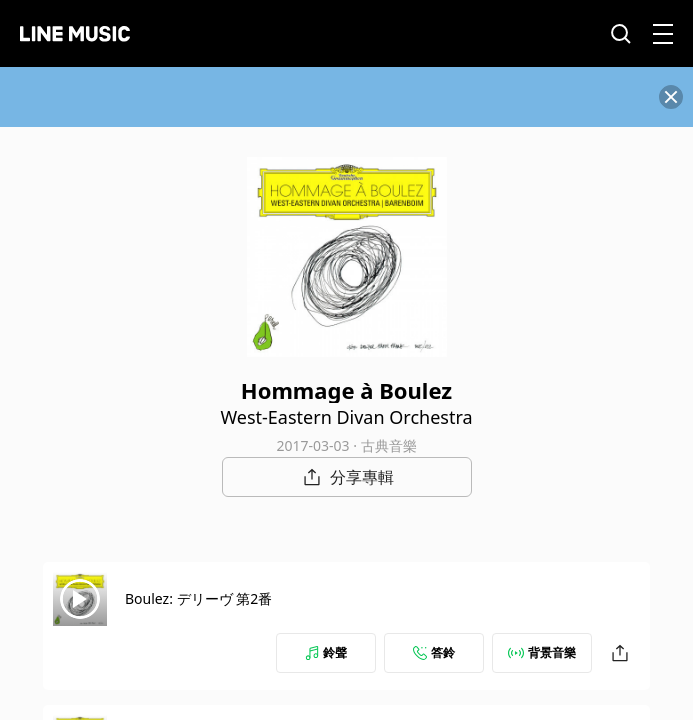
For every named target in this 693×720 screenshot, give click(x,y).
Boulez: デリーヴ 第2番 (198, 598)
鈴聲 (326, 652)
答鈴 (434, 652)
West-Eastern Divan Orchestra (346, 417)
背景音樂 (542, 652)
